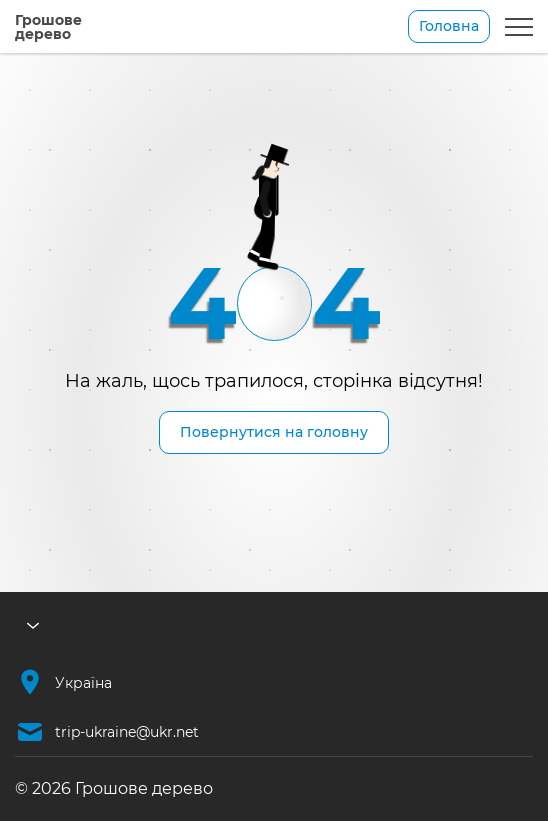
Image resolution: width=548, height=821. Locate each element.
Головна (449, 26)
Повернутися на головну (274, 432)
